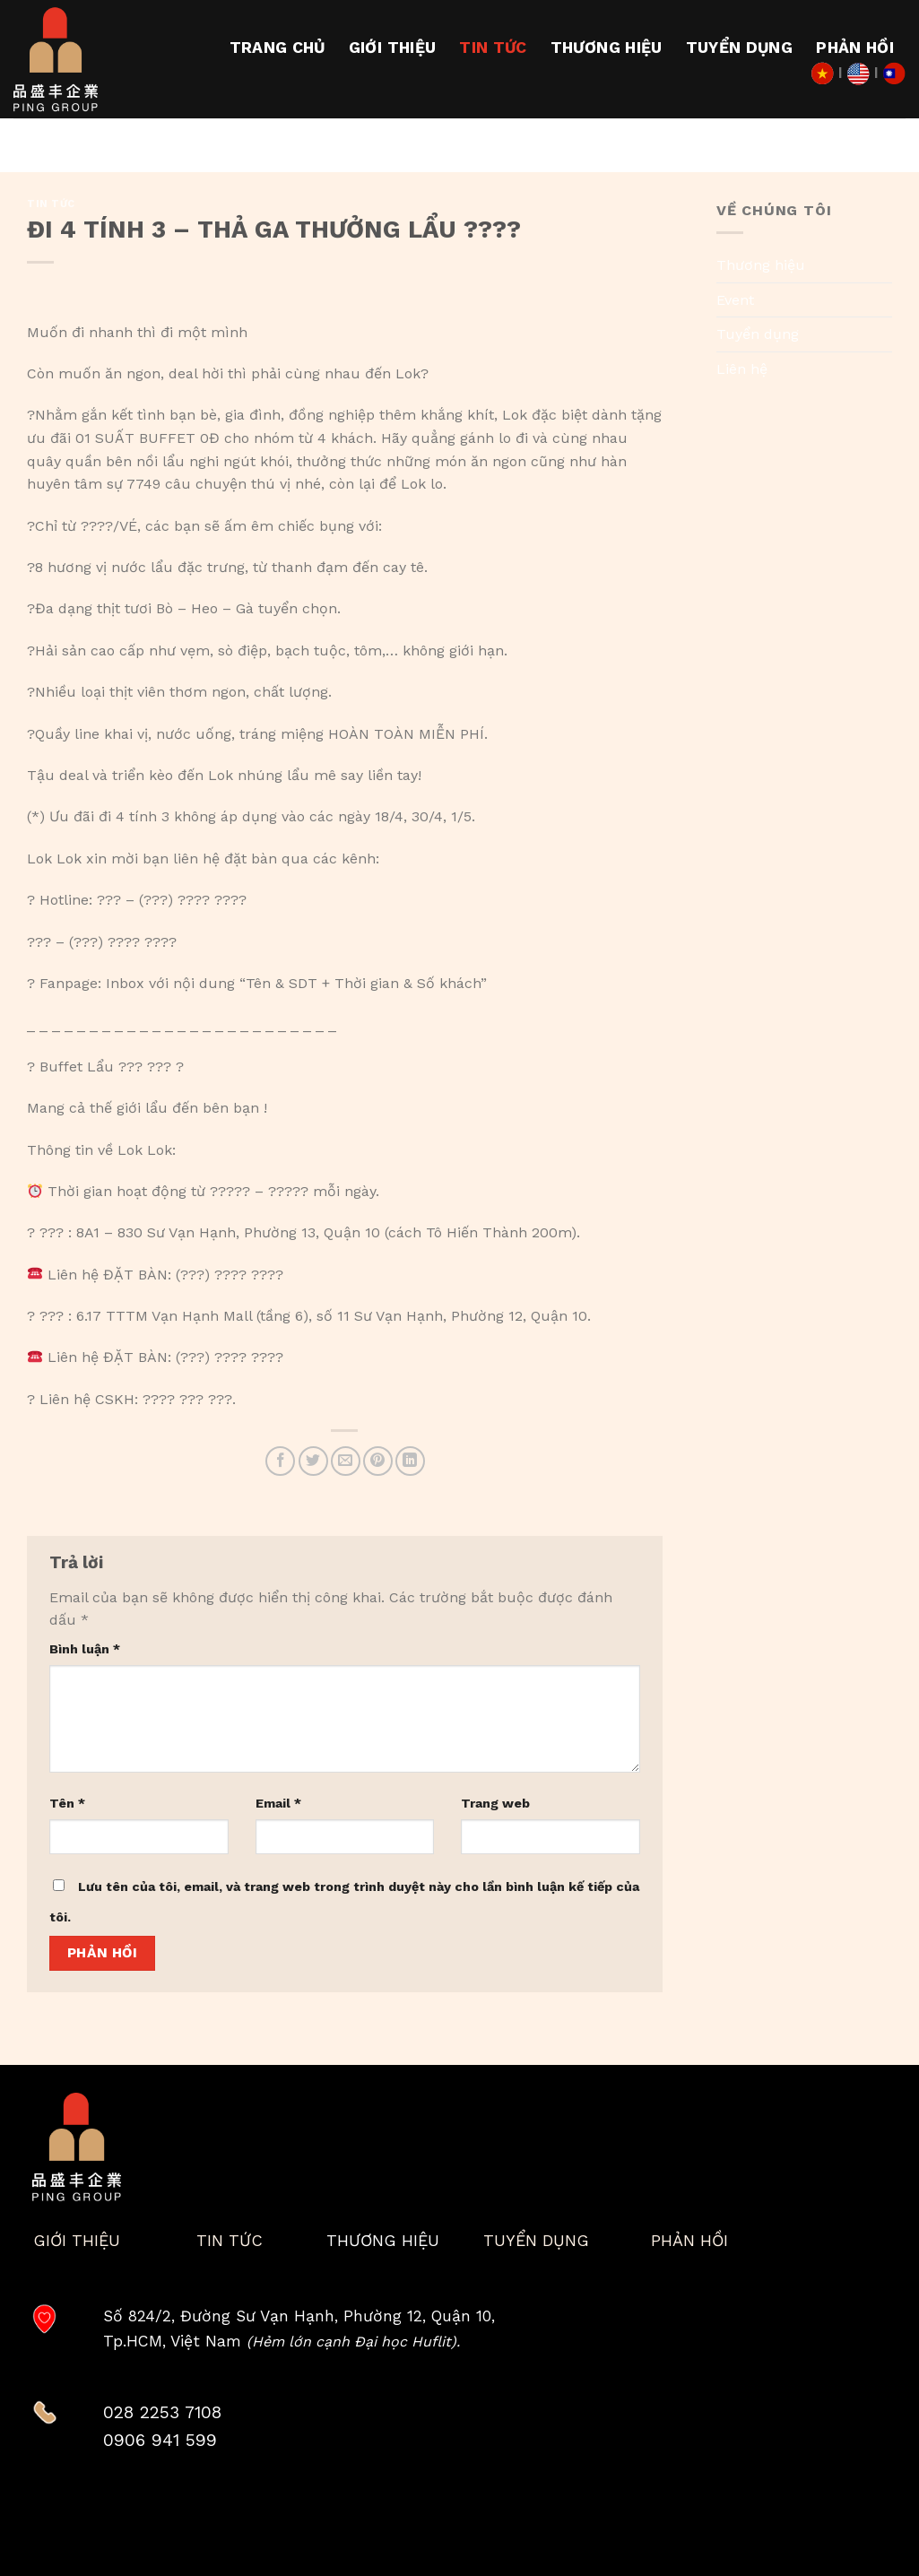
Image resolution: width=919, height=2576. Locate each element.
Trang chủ (277, 47)
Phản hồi (855, 47)
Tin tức (492, 47)
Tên (67, 1803)
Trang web (495, 1803)
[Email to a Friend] (345, 1461)
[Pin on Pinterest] (378, 1461)
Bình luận (84, 1649)
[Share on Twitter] (313, 1461)
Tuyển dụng (739, 47)
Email (278, 1803)
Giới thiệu (393, 47)
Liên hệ (741, 368)
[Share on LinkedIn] (410, 1461)
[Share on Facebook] (280, 1461)
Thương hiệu (607, 47)
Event (735, 299)
